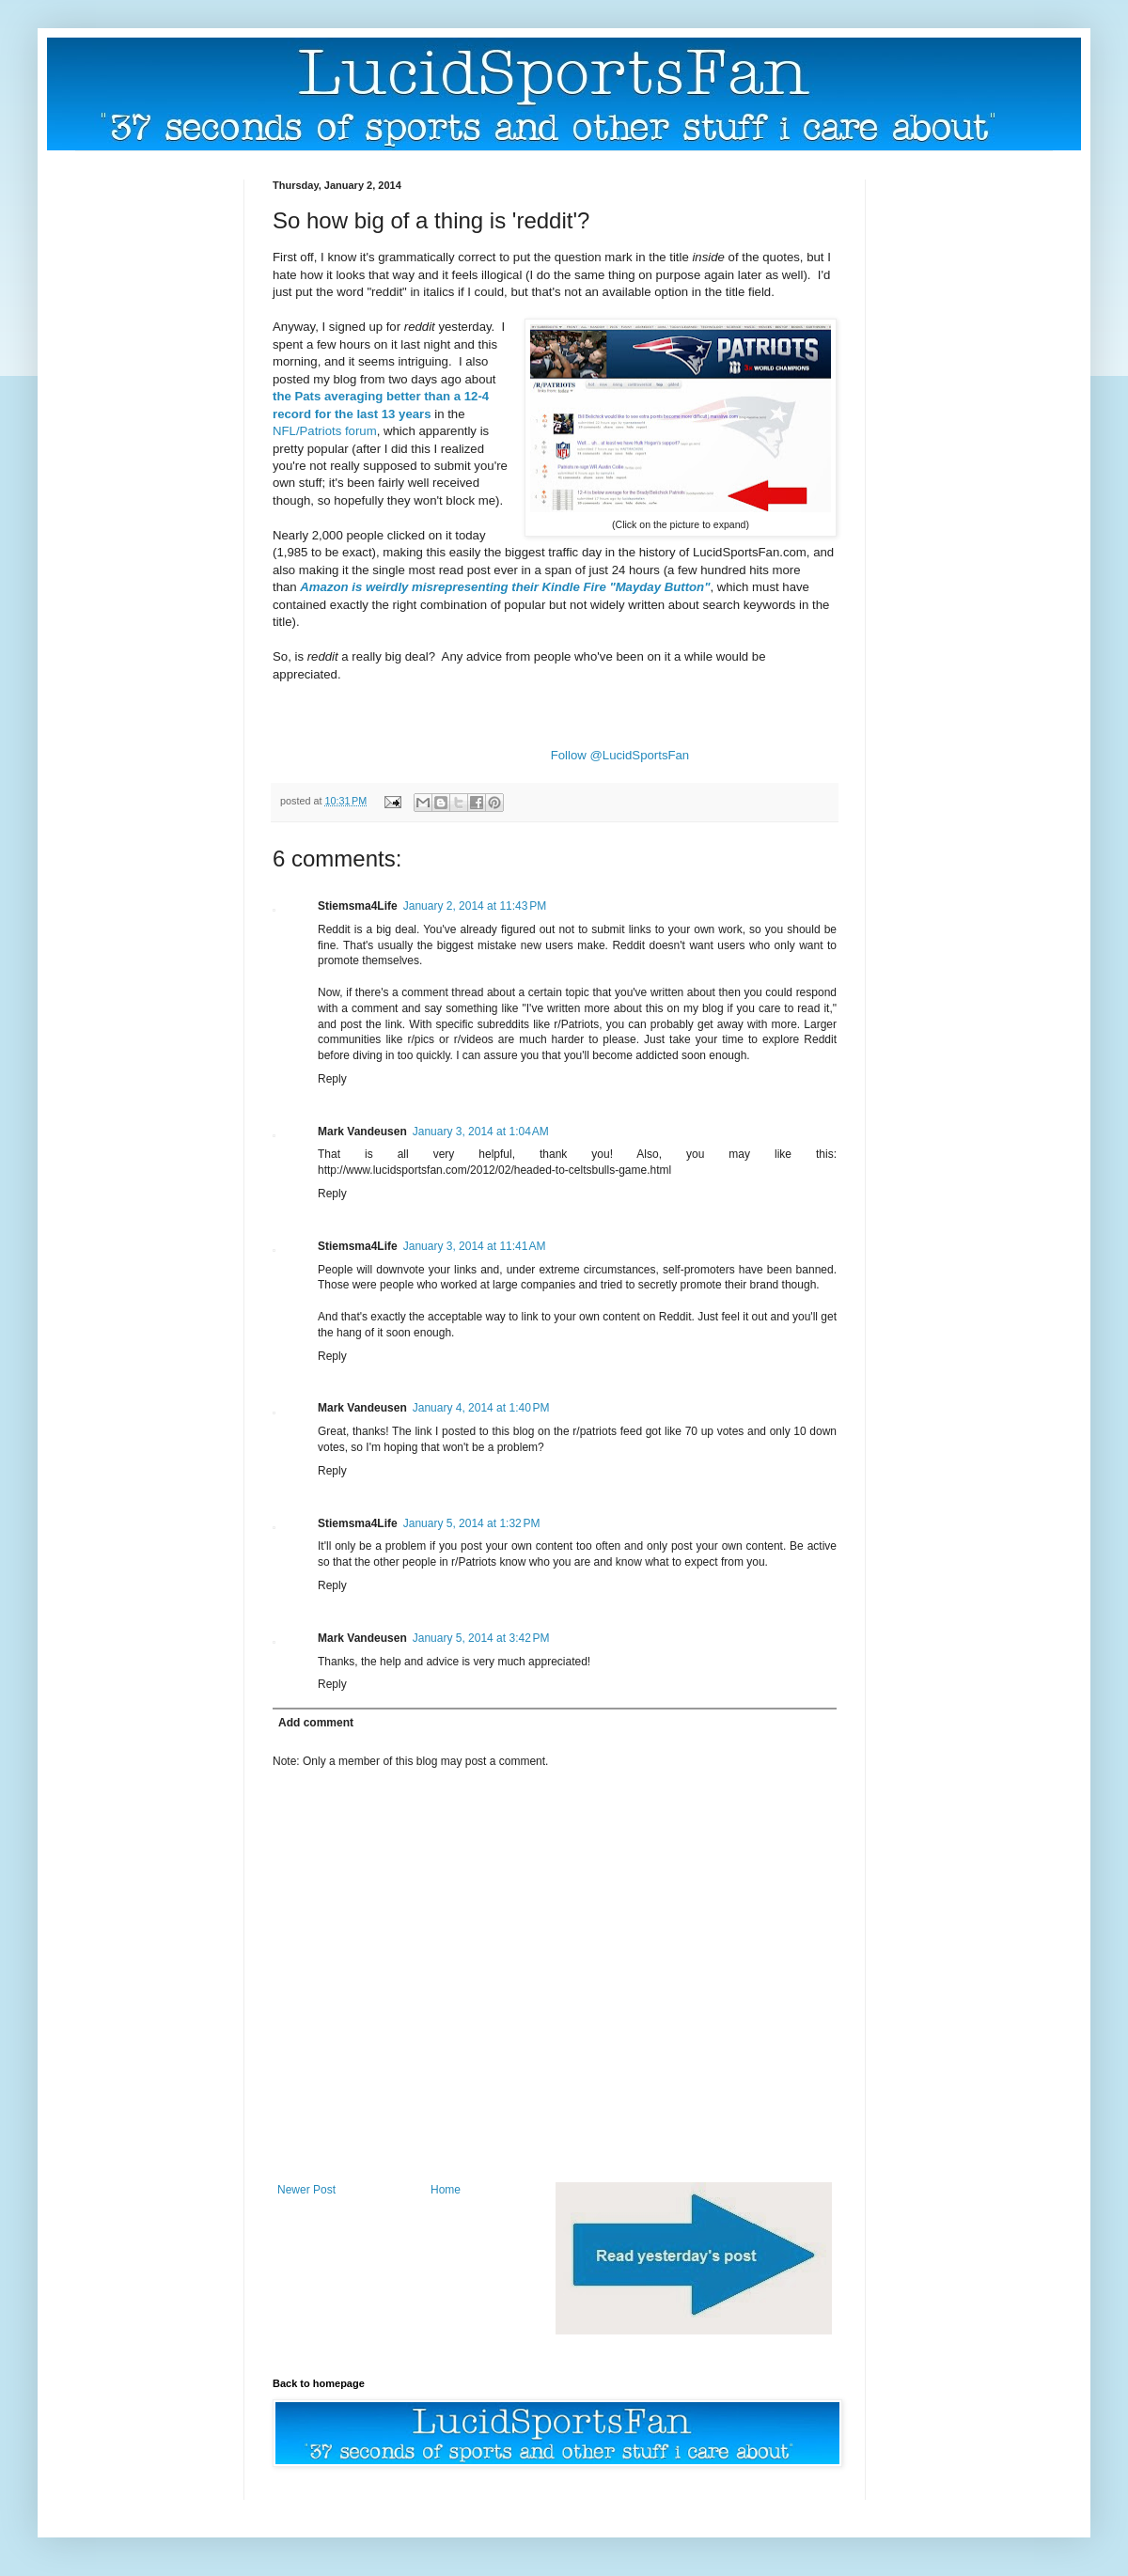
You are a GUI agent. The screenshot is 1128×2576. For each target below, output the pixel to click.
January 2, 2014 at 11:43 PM (474, 906)
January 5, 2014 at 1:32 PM (471, 1523)
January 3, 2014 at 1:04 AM (481, 1131)
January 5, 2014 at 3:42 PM (481, 1638)
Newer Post (306, 2189)
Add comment (315, 1722)
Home (446, 2189)
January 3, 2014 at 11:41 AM (474, 1246)
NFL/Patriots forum (325, 431)
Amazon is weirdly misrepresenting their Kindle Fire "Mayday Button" (505, 587)
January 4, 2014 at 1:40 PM (481, 1407)
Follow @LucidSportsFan (620, 755)
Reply (332, 1078)
